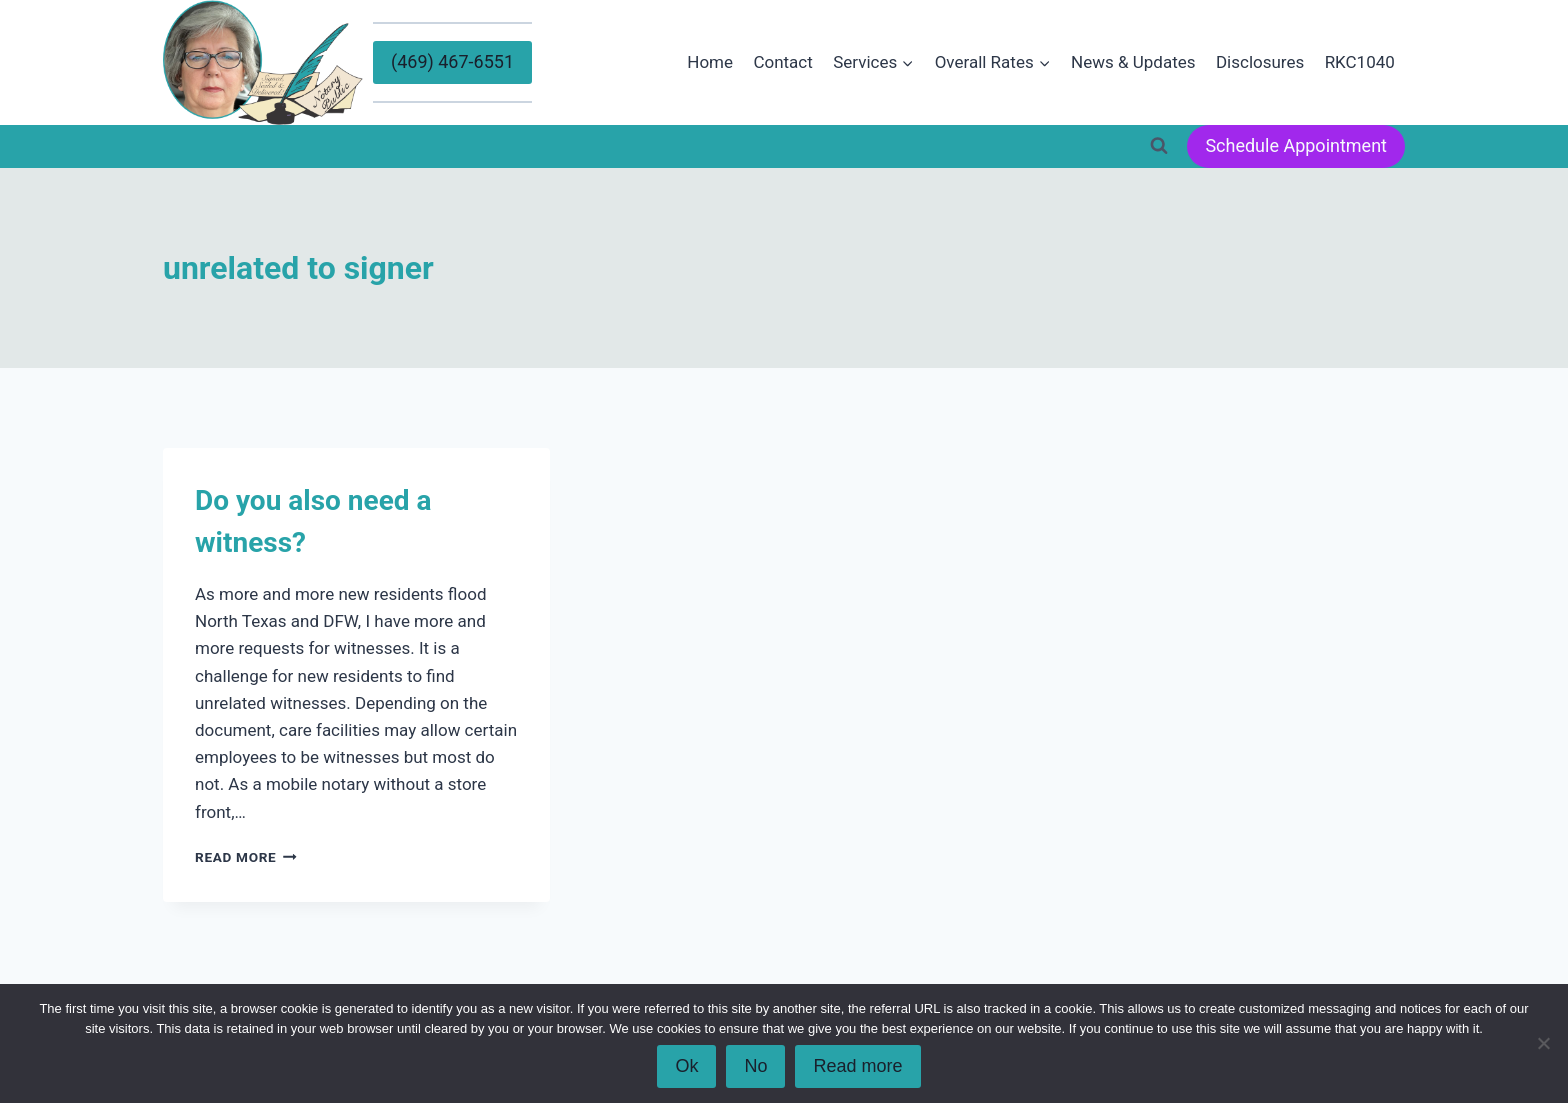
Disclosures (1260, 62)
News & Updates (1133, 62)
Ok (686, 1066)
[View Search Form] (1159, 146)
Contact (782, 62)
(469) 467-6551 (452, 61)
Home (710, 62)
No (755, 1066)
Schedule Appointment (1296, 145)
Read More (246, 857)
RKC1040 (1360, 62)
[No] (1543, 1043)
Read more (857, 1066)
